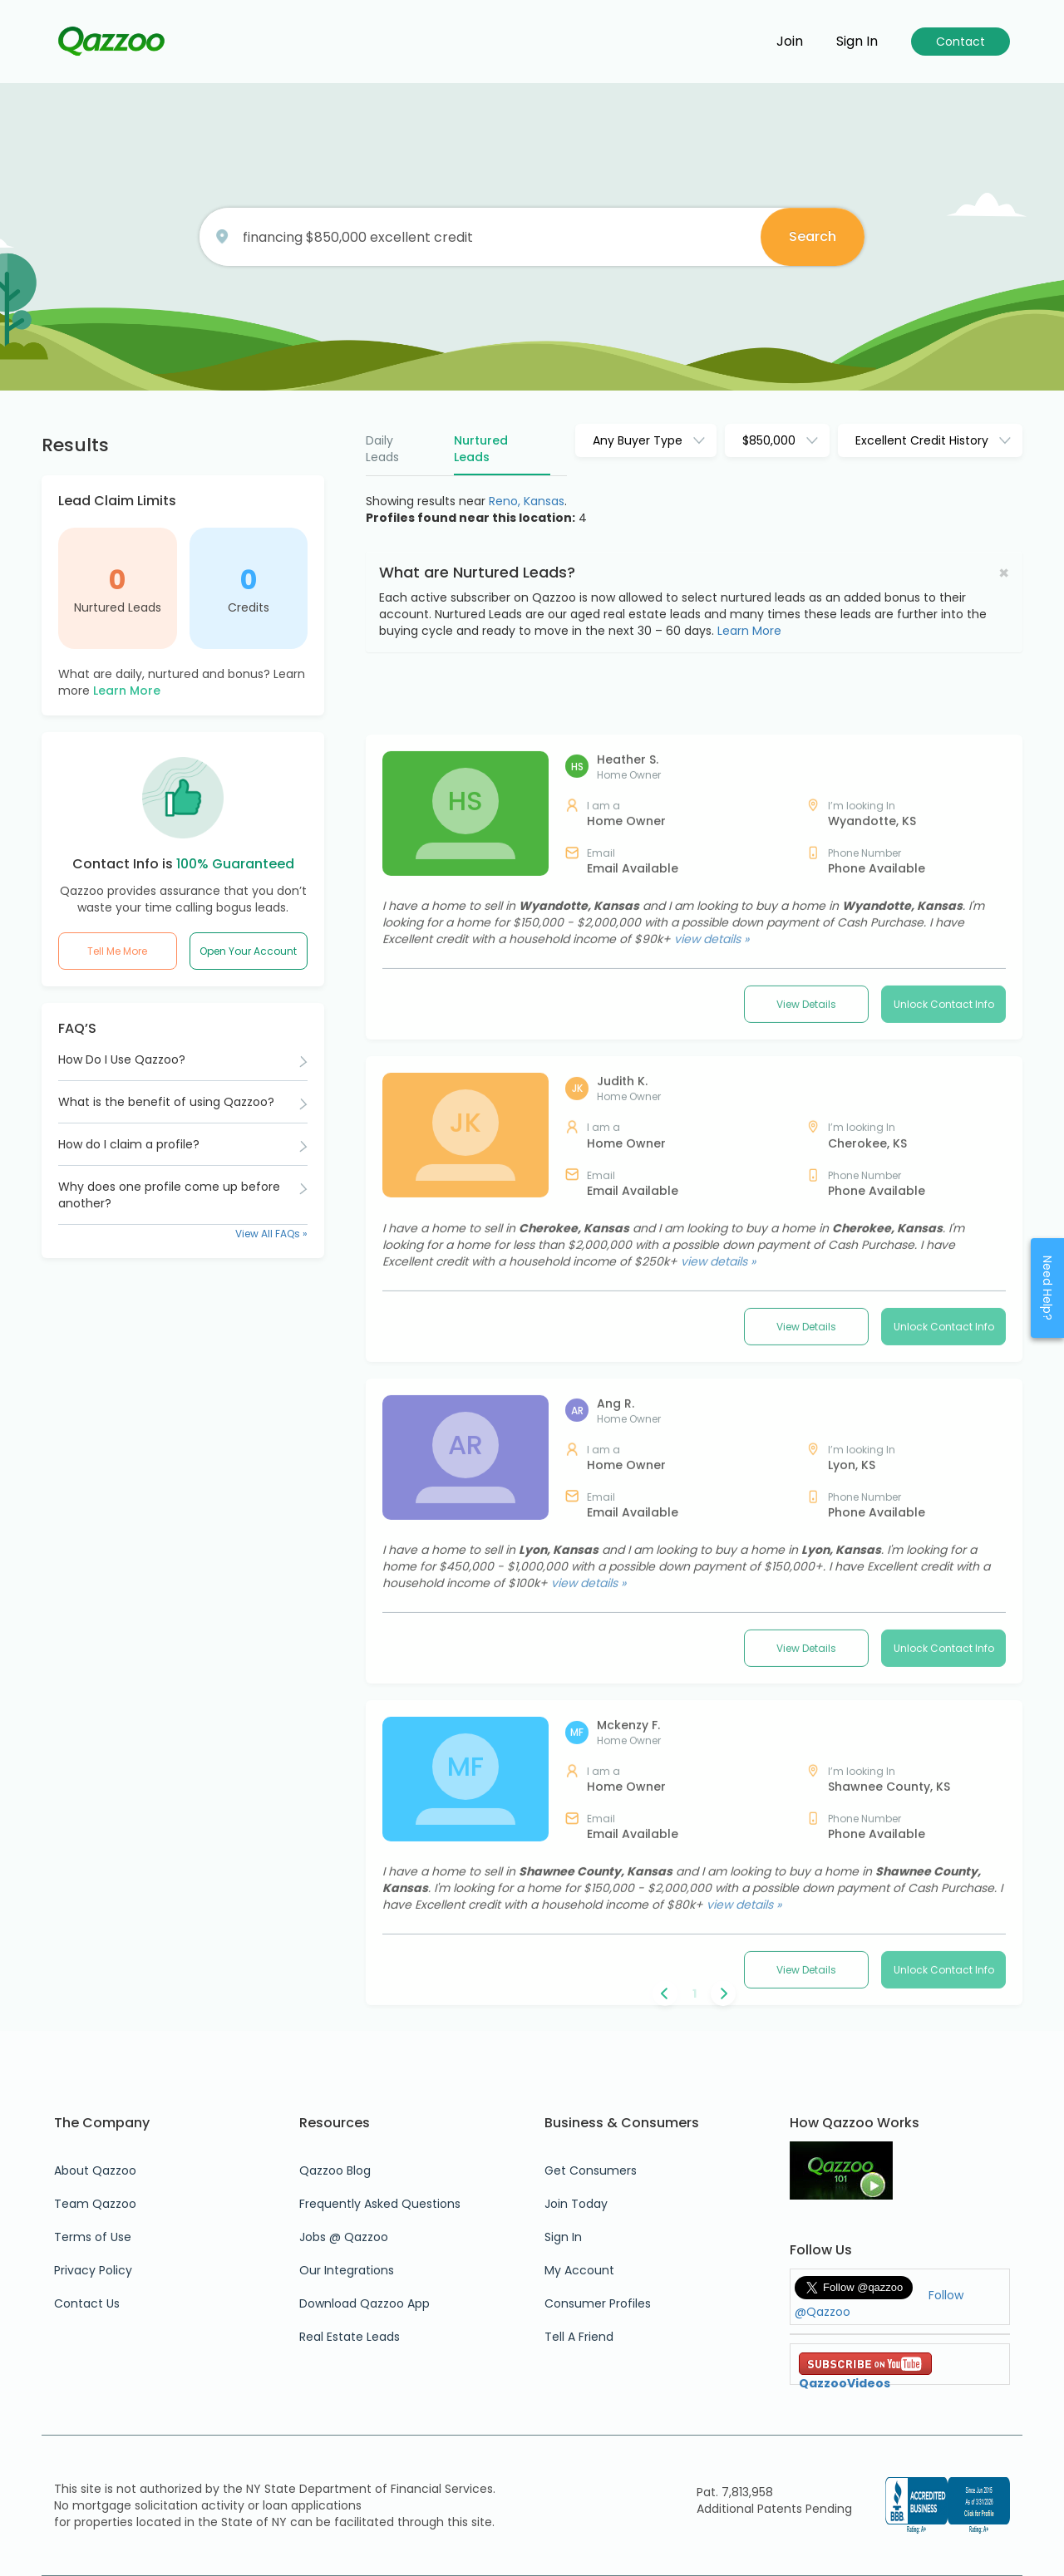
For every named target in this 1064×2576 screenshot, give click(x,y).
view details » (711, 1088)
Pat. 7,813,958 (735, 2492)
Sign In (563, 2237)
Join (789, 41)
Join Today (576, 2203)
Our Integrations (346, 2270)
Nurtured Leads (117, 607)
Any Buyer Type (637, 440)
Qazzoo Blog (335, 2170)
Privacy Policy (93, 2270)
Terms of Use (92, 2237)
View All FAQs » (271, 1234)
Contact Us (87, 2303)
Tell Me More (117, 951)
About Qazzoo (95, 2170)
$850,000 (769, 440)
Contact (960, 41)
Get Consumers (590, 2170)
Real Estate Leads (349, 2336)
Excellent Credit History (921, 440)
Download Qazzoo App (364, 2303)
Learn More (126, 690)
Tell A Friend (578, 2336)
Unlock (944, 1154)
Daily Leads (382, 448)
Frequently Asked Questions (380, 2203)
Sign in (857, 41)
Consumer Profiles (597, 2303)
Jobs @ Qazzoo (343, 2237)
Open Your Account (248, 951)
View (806, 1154)
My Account (579, 2270)
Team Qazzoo (95, 2203)
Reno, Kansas (526, 501)
